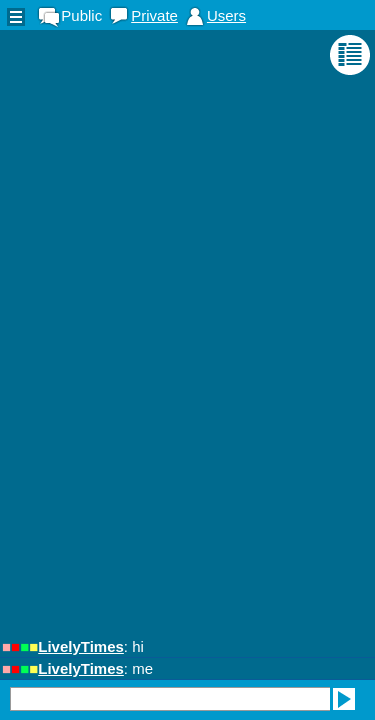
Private (154, 15)
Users (226, 15)
